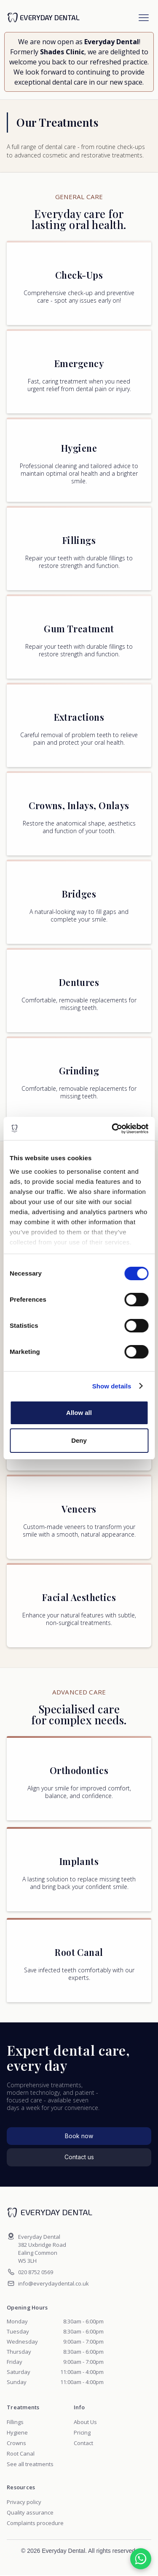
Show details (111, 1386)
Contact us (79, 2156)
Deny (79, 1440)
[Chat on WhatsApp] (140, 2558)
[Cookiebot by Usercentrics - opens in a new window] (112, 1128)
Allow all (79, 1412)
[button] (144, 18)
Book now (79, 2135)
